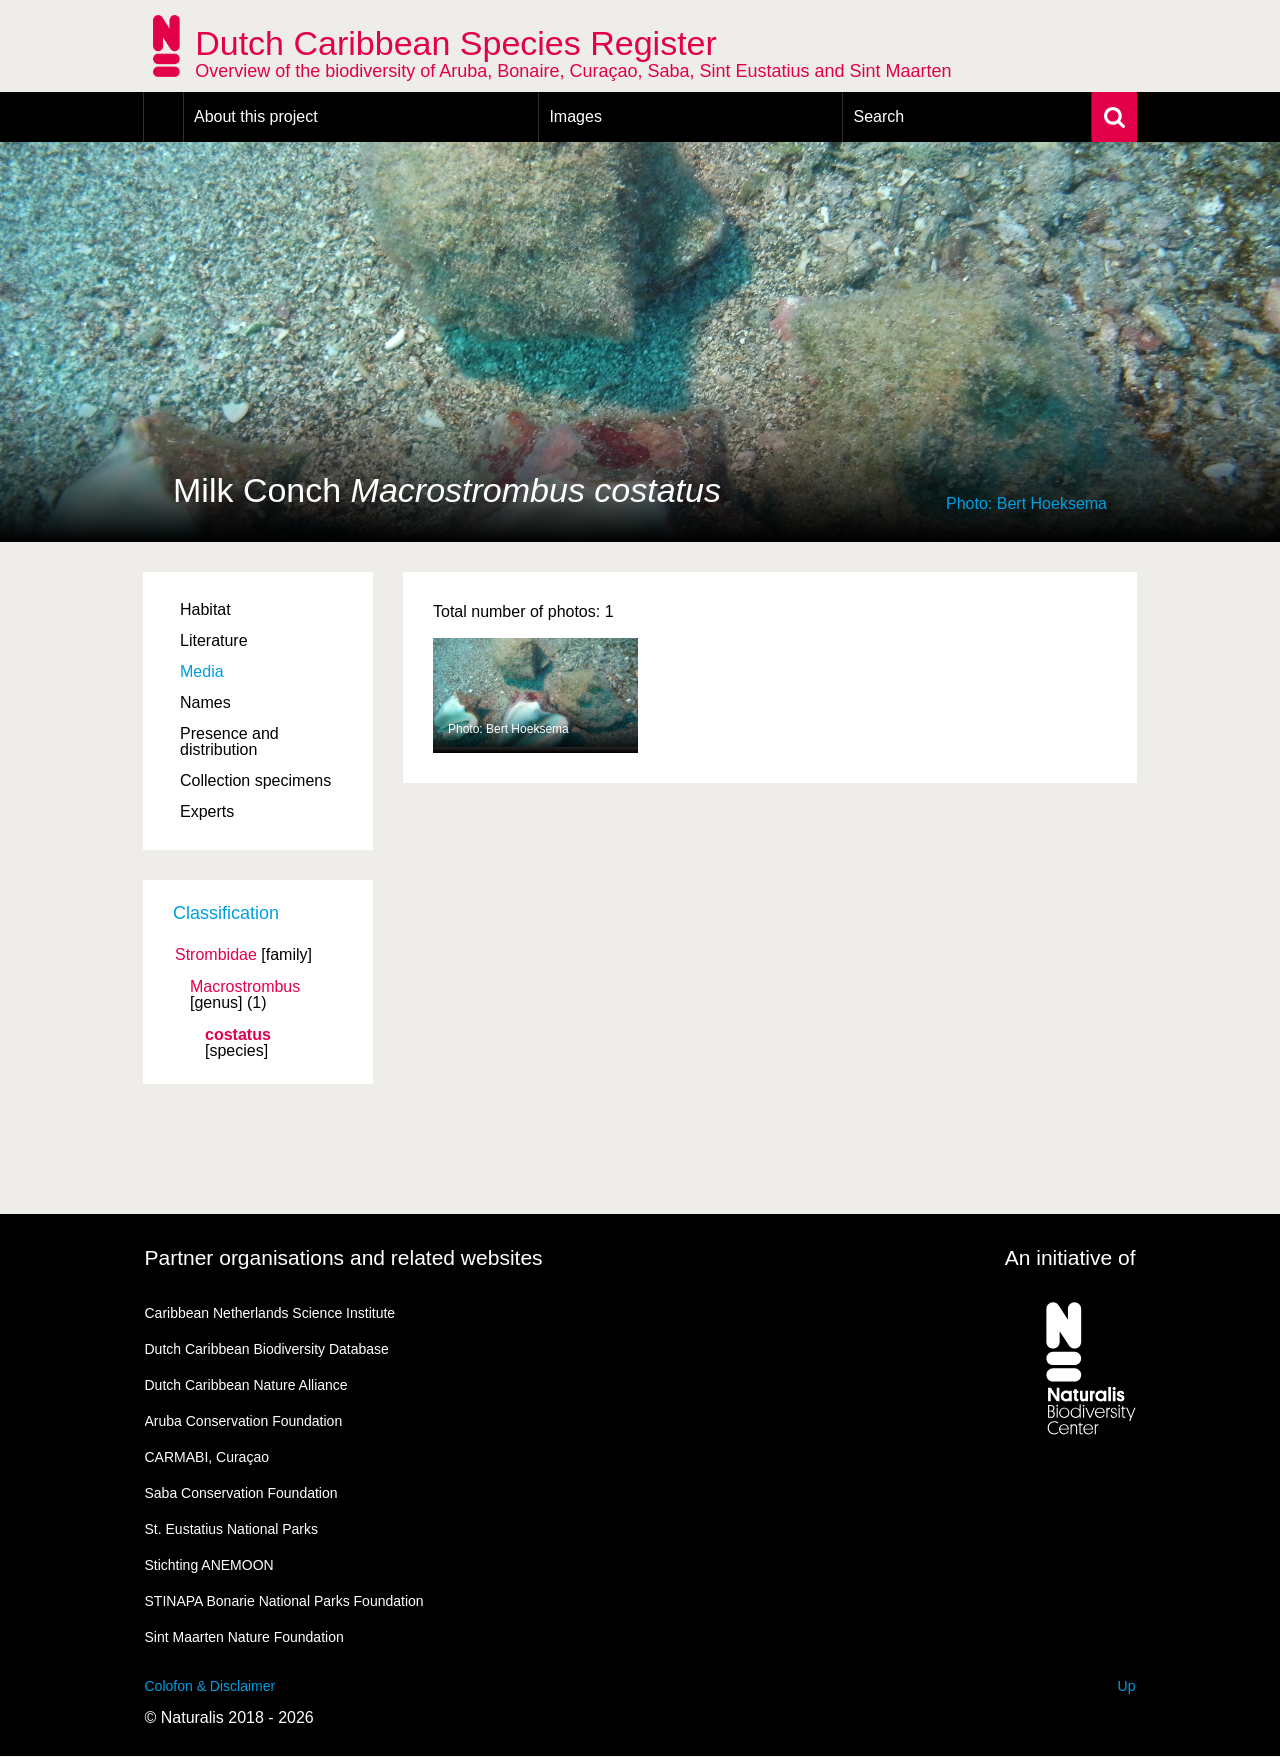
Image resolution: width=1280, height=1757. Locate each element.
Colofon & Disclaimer (210, 1686)
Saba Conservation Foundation (241, 1493)
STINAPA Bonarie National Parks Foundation (284, 1601)
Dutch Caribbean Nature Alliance (246, 1385)
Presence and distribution (229, 741)
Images (575, 116)
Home (163, 117)
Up (1127, 1686)
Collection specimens (255, 780)
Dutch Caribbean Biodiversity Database (267, 1349)
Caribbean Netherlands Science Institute (270, 1313)
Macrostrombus (245, 987)
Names (205, 702)
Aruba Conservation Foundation (244, 1421)
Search (878, 116)
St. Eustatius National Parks (232, 1529)
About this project (256, 116)
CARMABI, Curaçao (207, 1457)
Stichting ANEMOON (209, 1565)
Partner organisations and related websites (344, 1257)
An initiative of (1070, 1257)
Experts (207, 811)
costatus (238, 1035)
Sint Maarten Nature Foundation (244, 1637)
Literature (214, 640)
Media (202, 671)
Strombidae (216, 955)
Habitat (205, 609)
